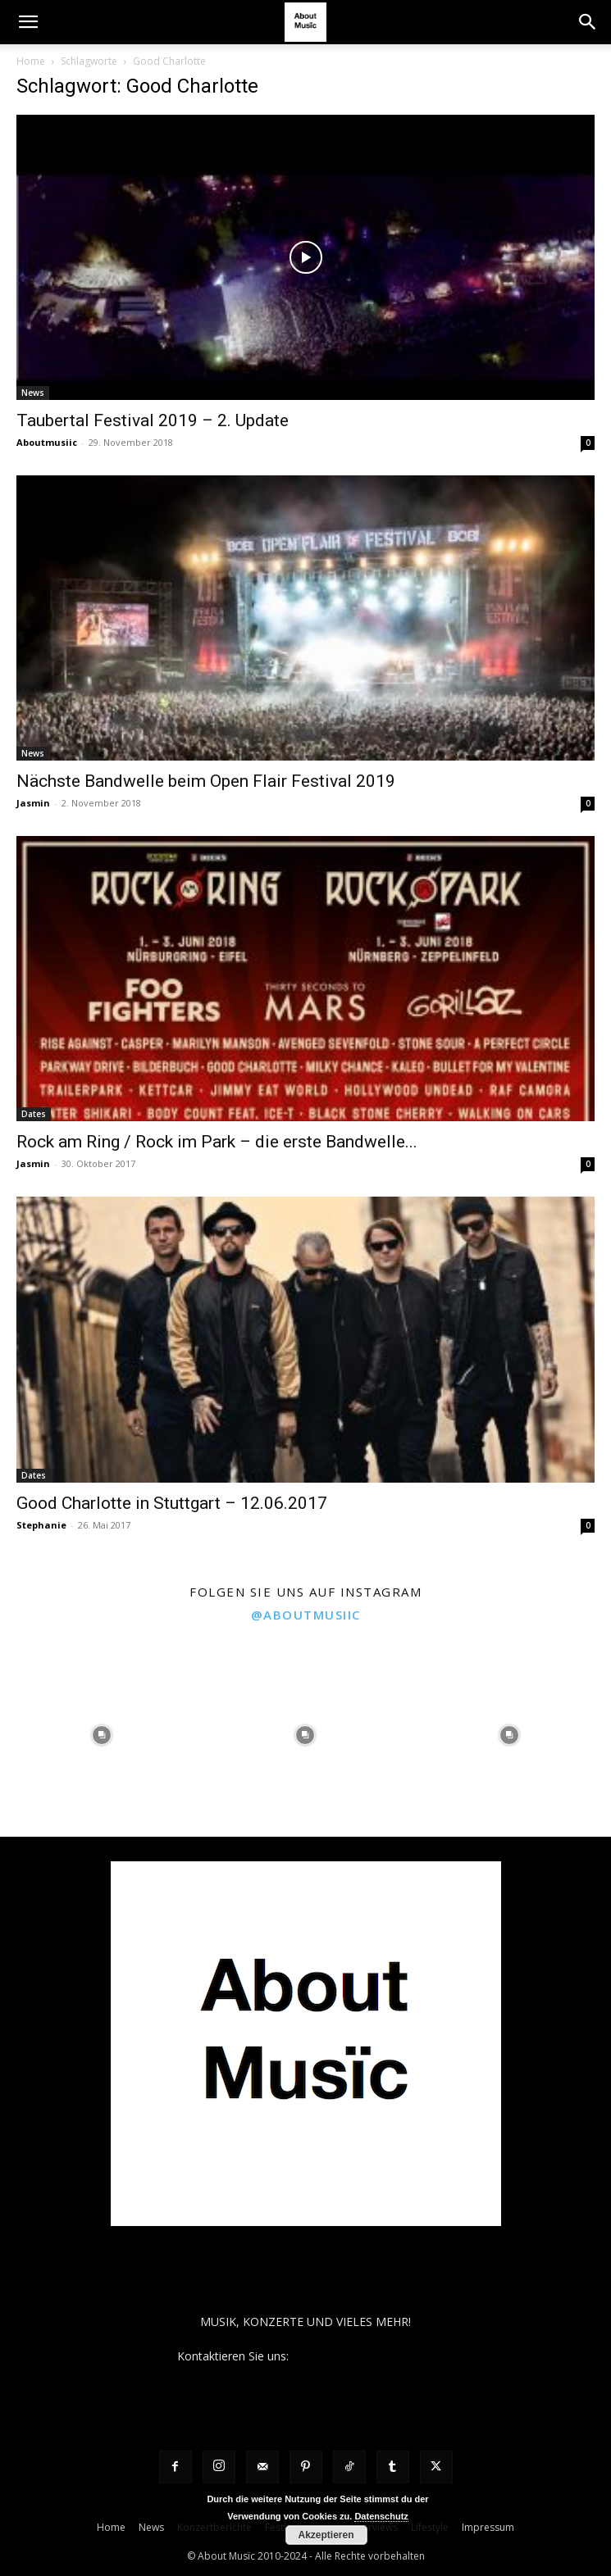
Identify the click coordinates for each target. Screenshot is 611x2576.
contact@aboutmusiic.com (363, 2356)
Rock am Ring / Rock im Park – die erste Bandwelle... (216, 1142)
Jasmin (33, 803)
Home (30, 61)
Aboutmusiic (46, 442)
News (32, 392)
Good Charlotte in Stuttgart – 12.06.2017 (171, 1503)
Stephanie (41, 1525)
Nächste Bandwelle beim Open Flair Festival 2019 (205, 781)
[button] (28, 22)
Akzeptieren (325, 2535)
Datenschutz (381, 2516)
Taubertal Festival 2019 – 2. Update (152, 420)
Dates (33, 1114)
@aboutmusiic (306, 1614)
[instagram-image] (101, 1735)
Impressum (488, 2527)
